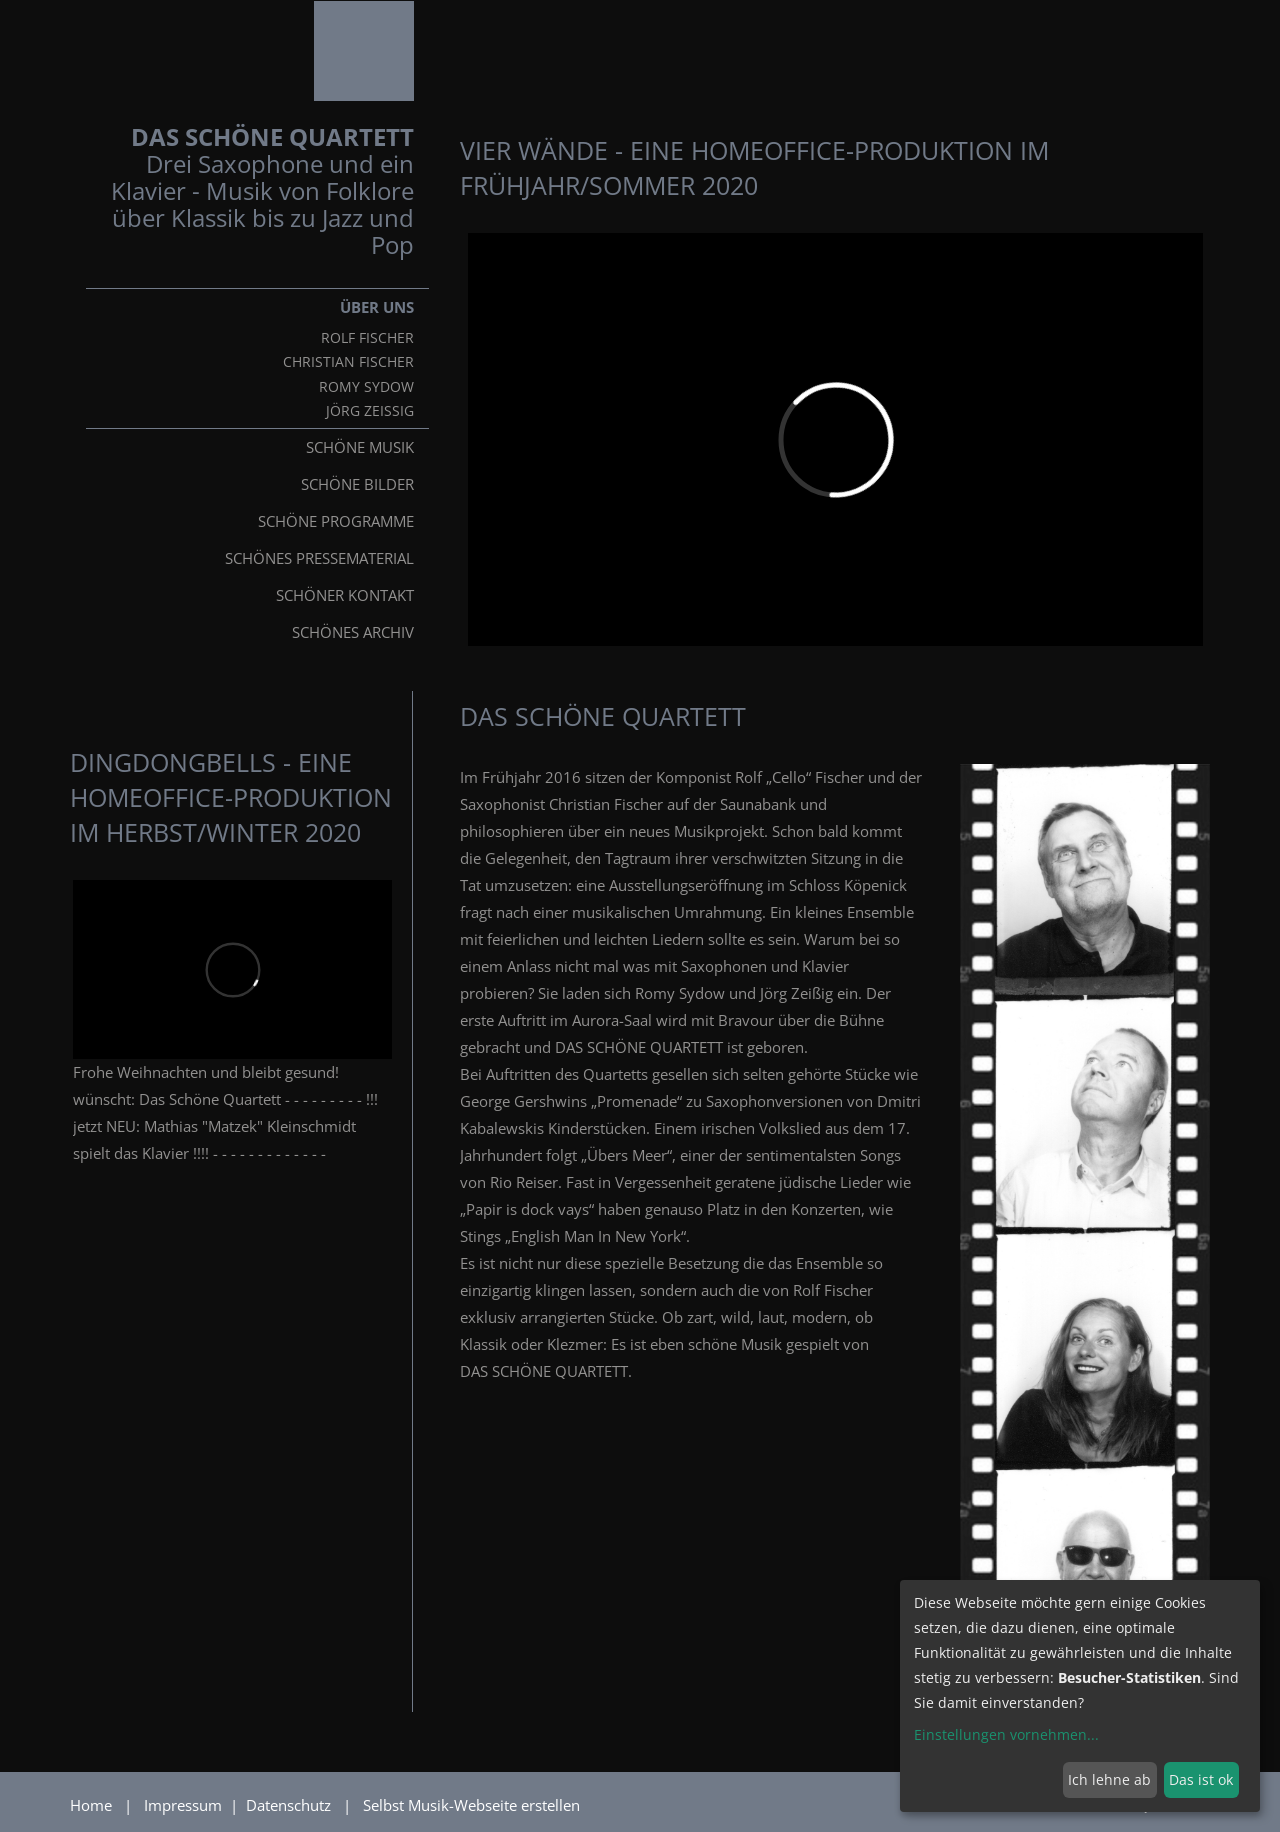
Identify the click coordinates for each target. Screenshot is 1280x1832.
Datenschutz (290, 1805)
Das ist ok (1201, 1779)
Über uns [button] (377, 307)
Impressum (185, 1805)
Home (91, 1805)
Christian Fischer (348, 362)
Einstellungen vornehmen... (1006, 1734)
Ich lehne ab (1109, 1779)
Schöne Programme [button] (336, 521)
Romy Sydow (366, 387)
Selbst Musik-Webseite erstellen (471, 1805)
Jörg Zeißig (370, 411)
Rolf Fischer (367, 338)
